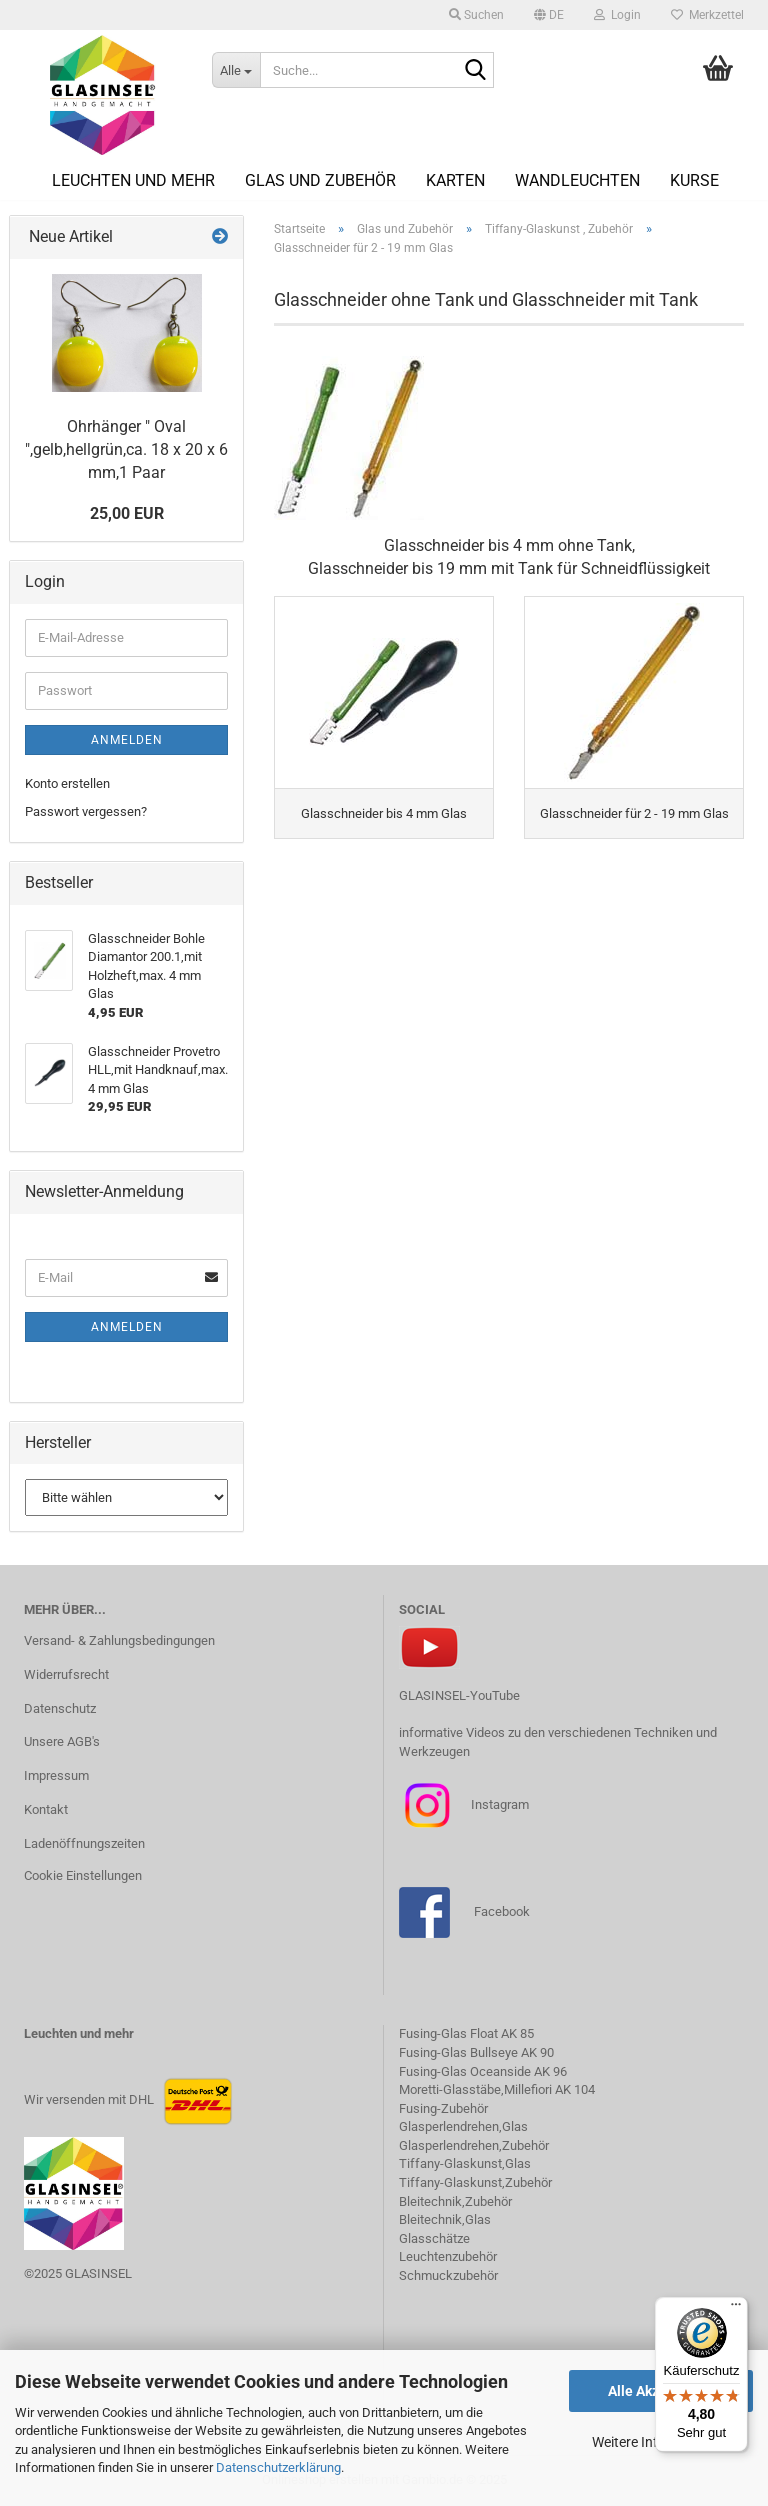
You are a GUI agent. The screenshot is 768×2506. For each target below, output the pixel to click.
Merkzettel (707, 15)
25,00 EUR (127, 513)
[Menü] (736, 2309)
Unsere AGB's (62, 1741)
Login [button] (617, 15)
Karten (455, 180)
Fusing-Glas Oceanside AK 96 (483, 2071)
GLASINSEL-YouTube (459, 1695)
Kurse (694, 180)
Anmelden (127, 740)
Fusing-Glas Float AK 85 (466, 2033)
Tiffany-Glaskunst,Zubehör (475, 2182)
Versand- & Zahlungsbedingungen (119, 1640)
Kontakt (46, 1809)
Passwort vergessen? (86, 811)
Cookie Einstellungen (83, 1875)
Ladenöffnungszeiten (84, 1843)
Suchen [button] (476, 15)
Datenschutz (60, 1708)
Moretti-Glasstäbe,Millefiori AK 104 (497, 2089)
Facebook (502, 1911)
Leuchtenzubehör (448, 2256)
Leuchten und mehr (133, 180)
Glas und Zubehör (320, 180)
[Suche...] (236, 70)
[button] (549, 15)
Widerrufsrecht (66, 1674)
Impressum (56, 1775)
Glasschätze (434, 2238)
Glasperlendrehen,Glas (463, 2126)
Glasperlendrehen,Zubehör (474, 2145)
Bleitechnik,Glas (445, 2219)
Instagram (498, 1804)
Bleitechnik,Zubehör (455, 2201)
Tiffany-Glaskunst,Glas (465, 2163)
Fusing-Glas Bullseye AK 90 (476, 2052)
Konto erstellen (67, 783)
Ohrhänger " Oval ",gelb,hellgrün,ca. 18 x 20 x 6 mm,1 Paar (126, 449)
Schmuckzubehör (448, 2275)
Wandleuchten (577, 180)
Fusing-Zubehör (443, 2108)
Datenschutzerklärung (278, 2467)
